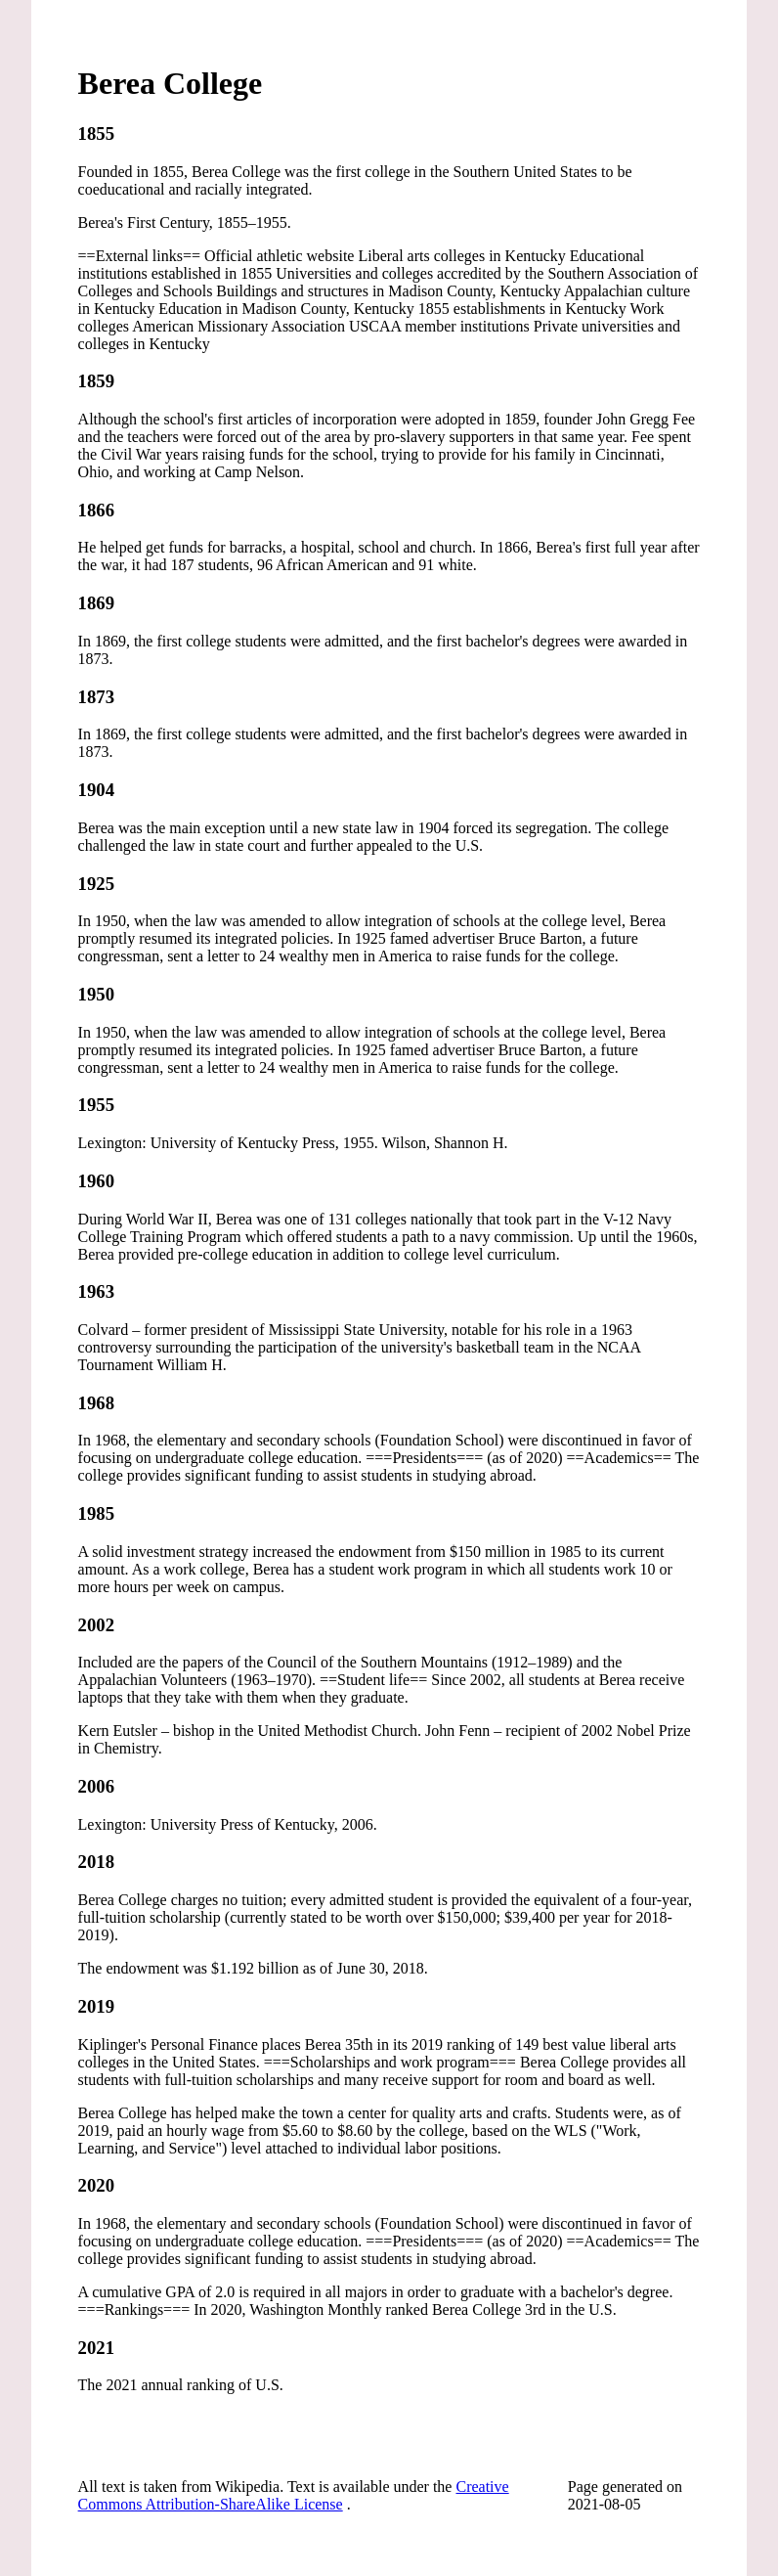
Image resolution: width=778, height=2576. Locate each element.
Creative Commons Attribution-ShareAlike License (293, 2495)
